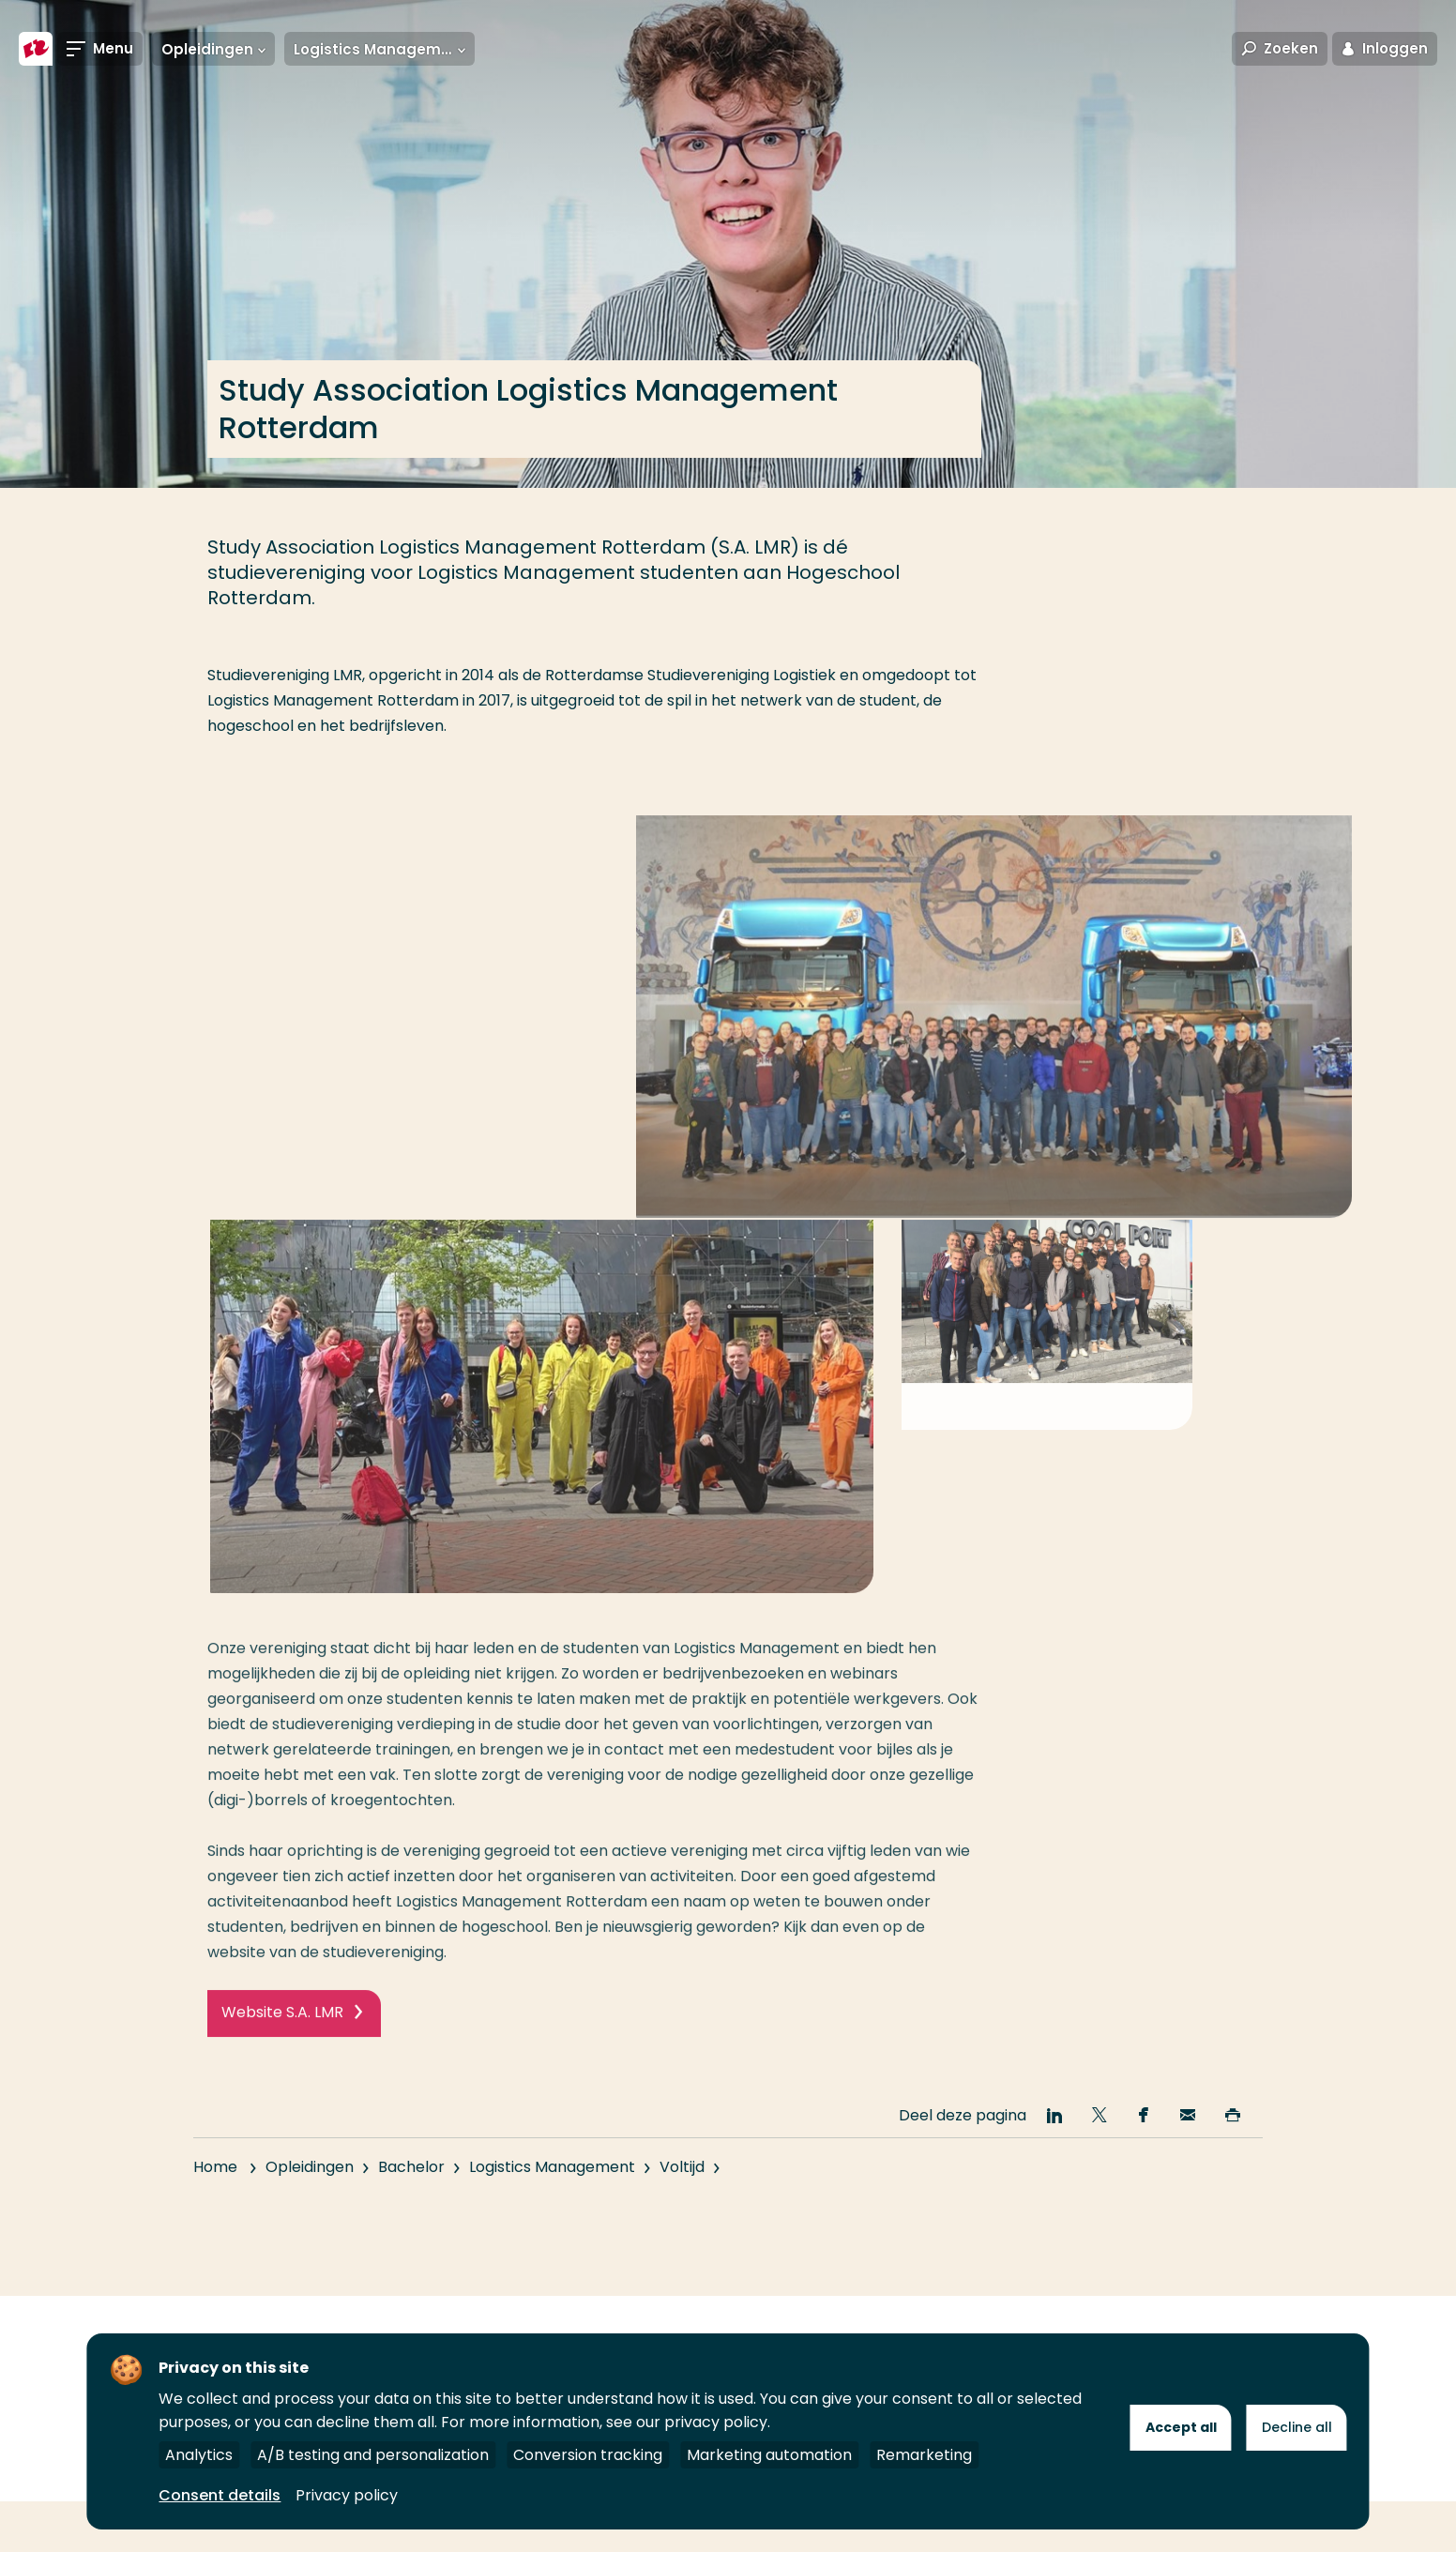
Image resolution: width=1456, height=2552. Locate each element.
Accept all (1181, 2427)
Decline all (1297, 2427)
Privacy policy (347, 2495)
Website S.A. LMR (282, 2115)
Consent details (220, 2495)
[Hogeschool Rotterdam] (36, 49)
